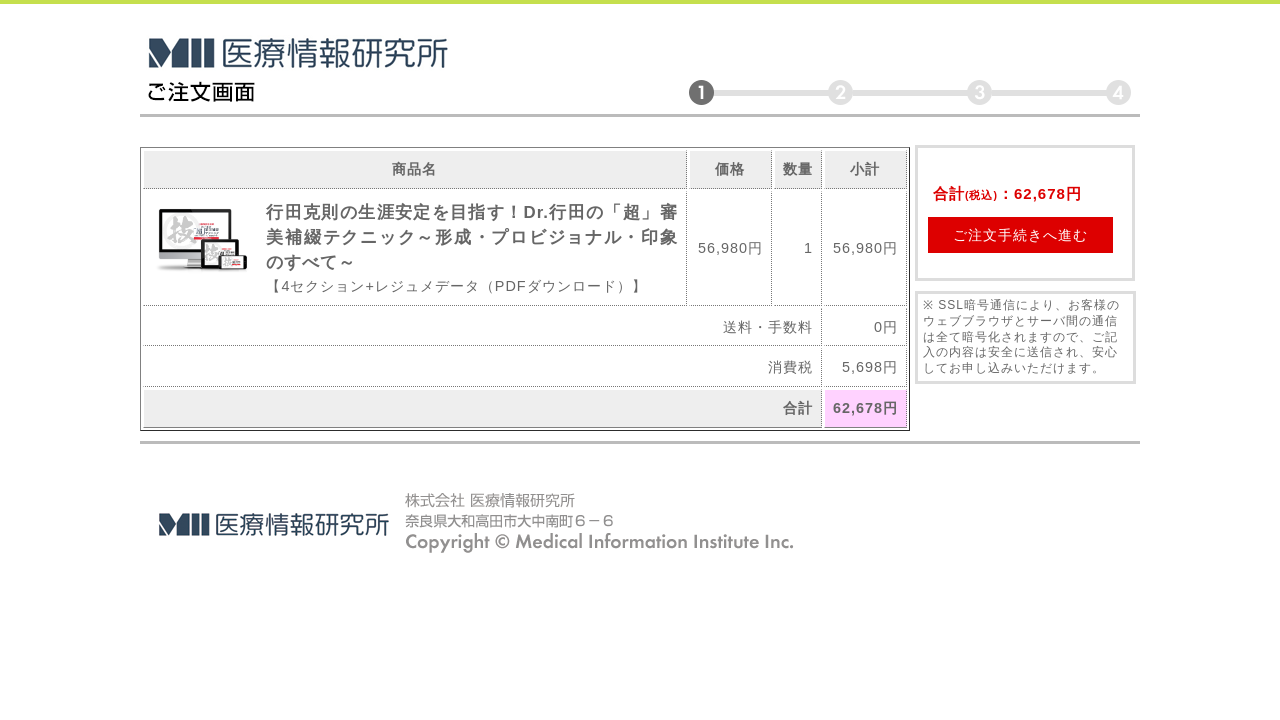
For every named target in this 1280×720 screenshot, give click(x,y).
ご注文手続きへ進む (1020, 235)
